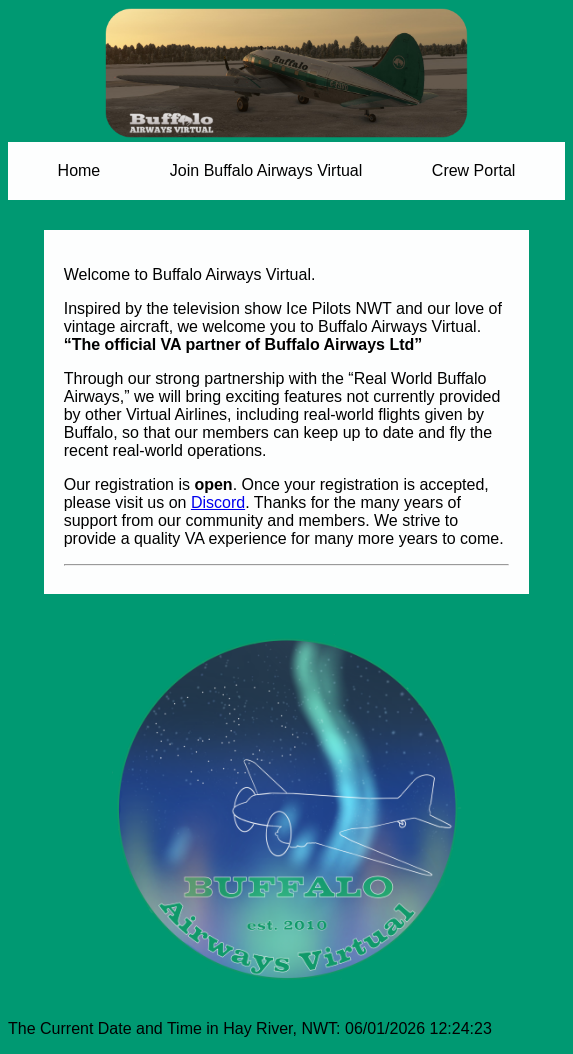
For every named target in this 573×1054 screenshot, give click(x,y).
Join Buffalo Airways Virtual (266, 170)
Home (79, 170)
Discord (218, 502)
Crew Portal (474, 170)
